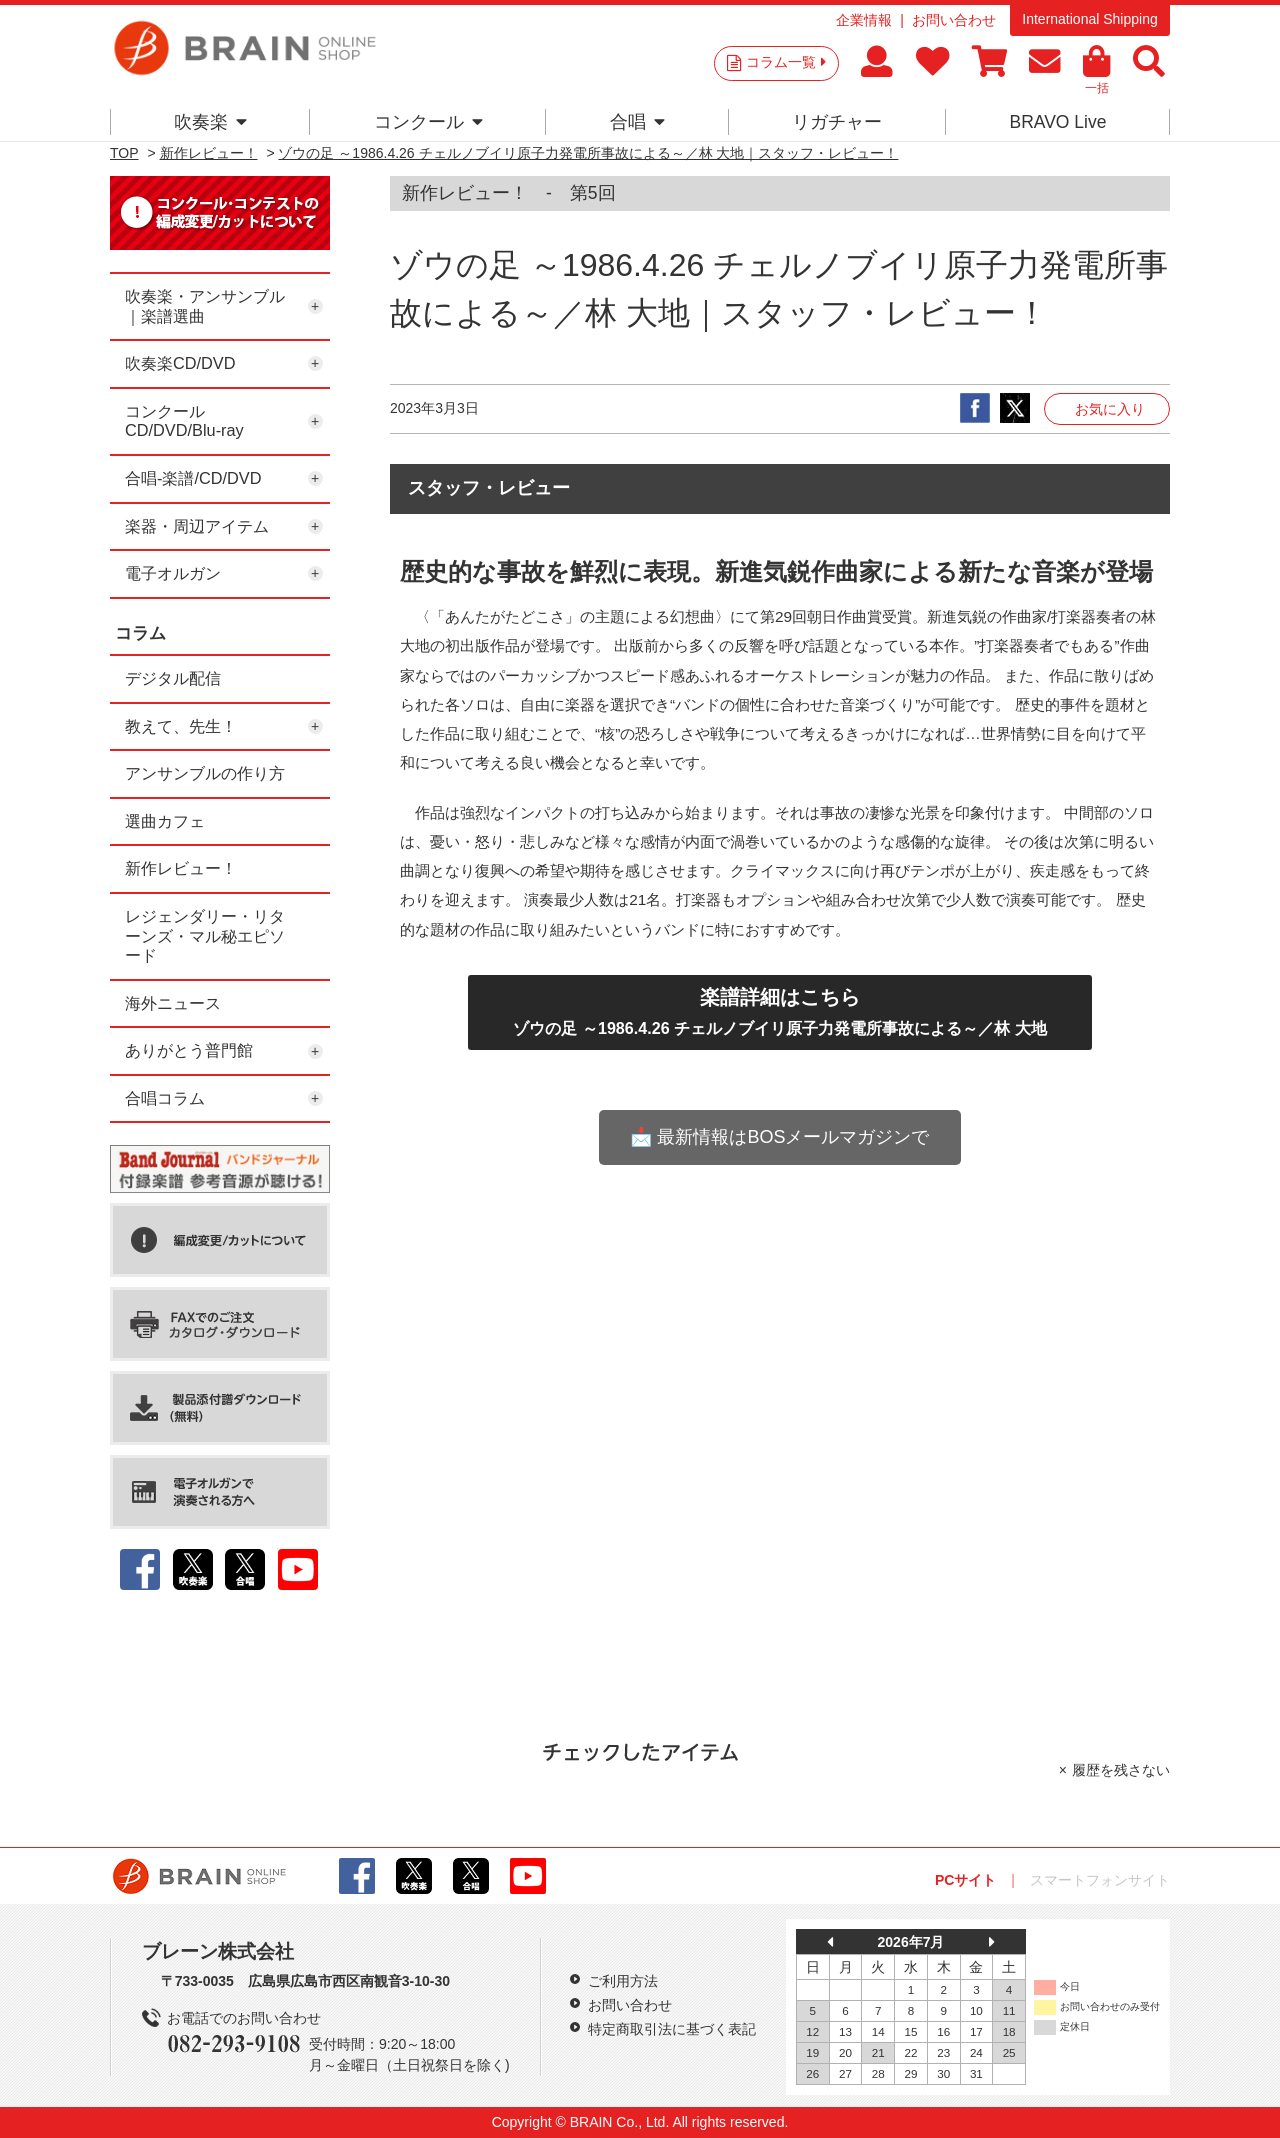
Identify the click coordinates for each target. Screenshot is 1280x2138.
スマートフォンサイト (1100, 1880)
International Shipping (1089, 19)
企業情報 (864, 20)
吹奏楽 (210, 122)
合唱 (637, 122)
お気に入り (1110, 409)
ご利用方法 (623, 1981)
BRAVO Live (1057, 122)
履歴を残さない (1121, 1770)
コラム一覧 (786, 62)
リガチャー (837, 122)
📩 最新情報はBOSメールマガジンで (779, 1137)
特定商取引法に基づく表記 (672, 2029)
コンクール (428, 122)
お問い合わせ (954, 20)
